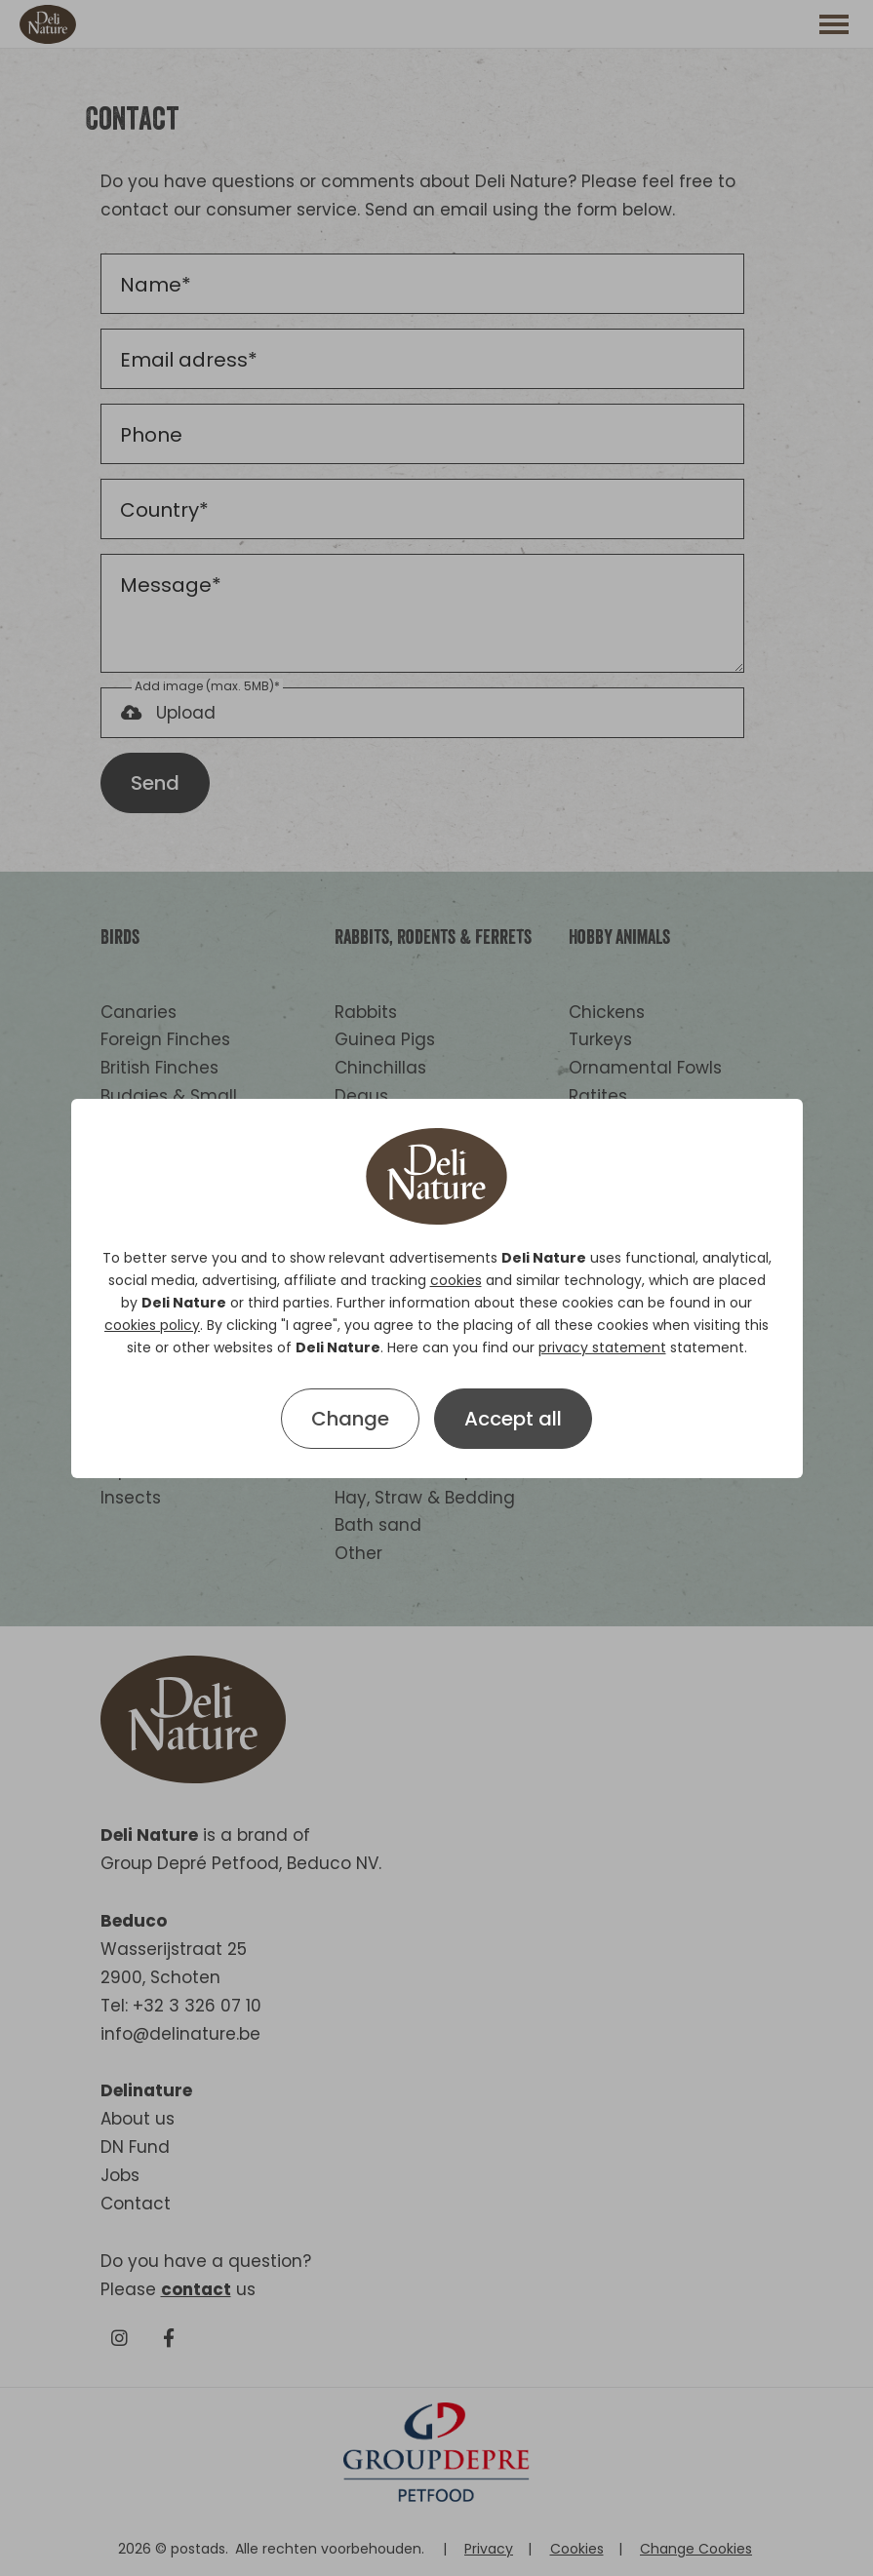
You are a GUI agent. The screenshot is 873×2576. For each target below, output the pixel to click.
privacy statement (602, 1347)
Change (350, 1418)
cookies (456, 1280)
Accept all (513, 1418)
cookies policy (152, 1325)
